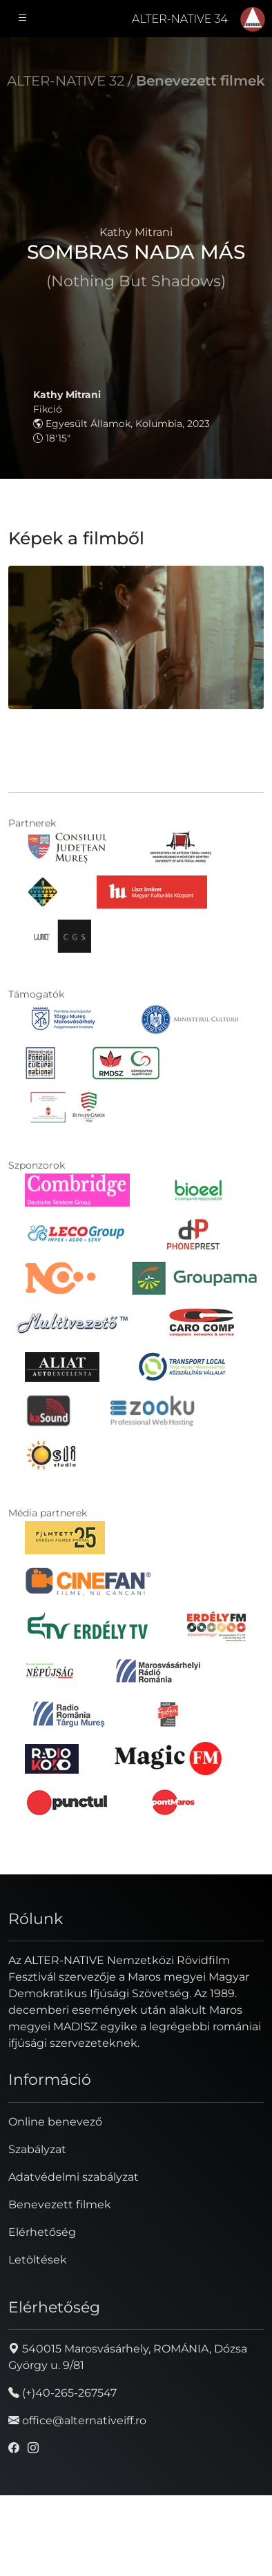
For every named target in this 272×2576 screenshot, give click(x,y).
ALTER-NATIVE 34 (180, 19)
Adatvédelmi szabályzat (73, 2176)
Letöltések (37, 2259)
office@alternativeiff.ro (77, 2420)
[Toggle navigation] (22, 19)
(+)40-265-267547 (62, 2392)
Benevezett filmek (200, 80)
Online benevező (55, 2121)
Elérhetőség (42, 2232)
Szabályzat (37, 2149)
